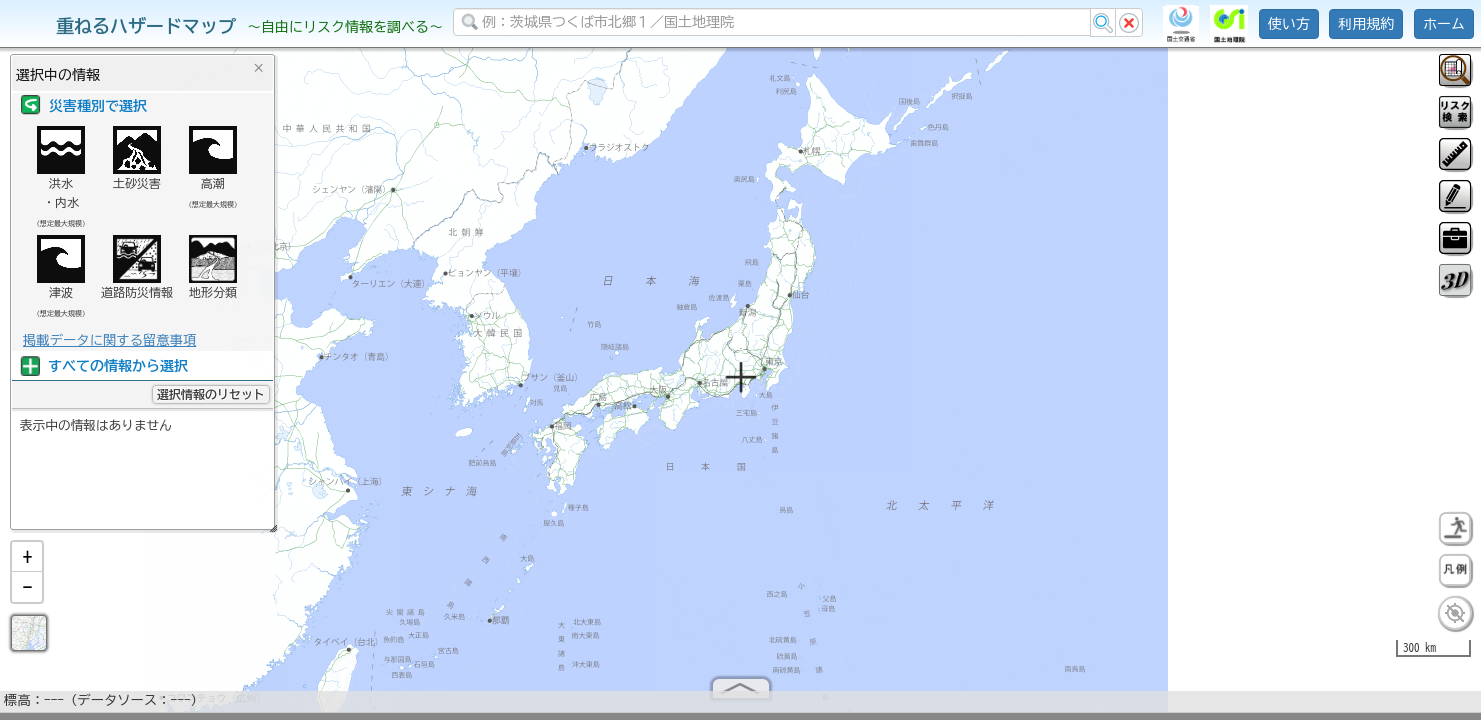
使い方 (1289, 24)
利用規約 (1366, 24)
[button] (27, 565)
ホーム (1444, 24)
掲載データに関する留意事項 (109, 340)
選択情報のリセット (211, 394)
